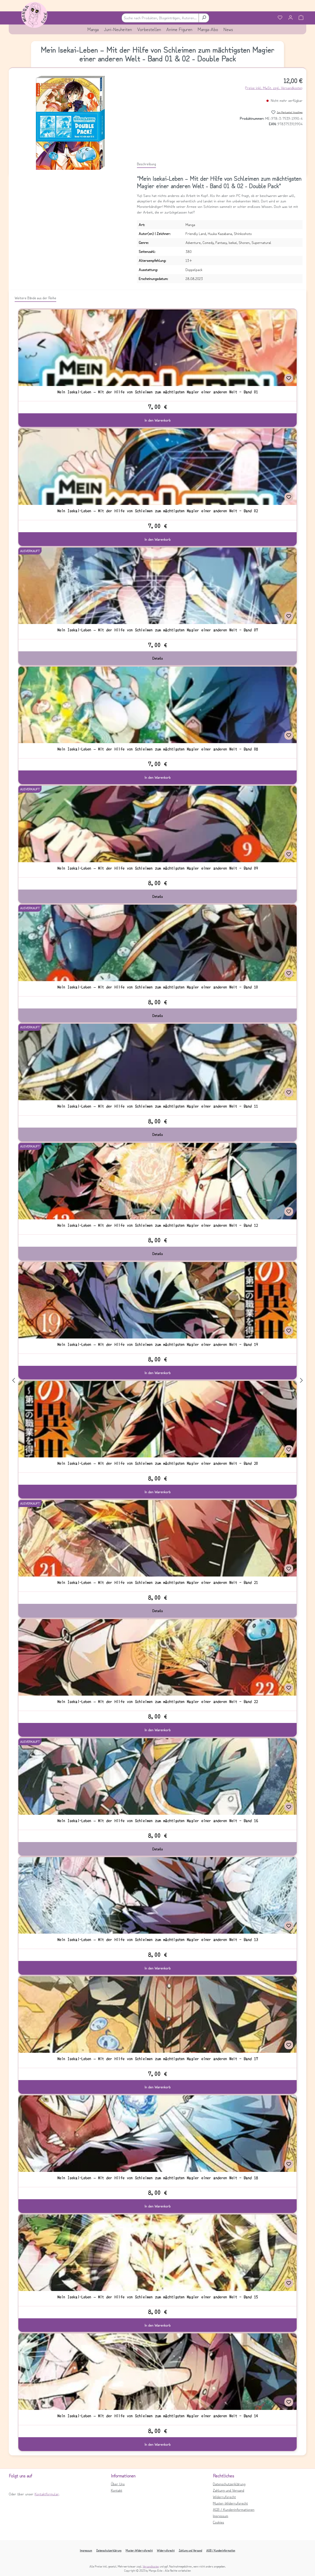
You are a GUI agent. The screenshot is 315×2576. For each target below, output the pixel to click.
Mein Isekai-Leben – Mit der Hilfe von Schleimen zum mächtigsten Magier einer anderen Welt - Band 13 (157, 1939)
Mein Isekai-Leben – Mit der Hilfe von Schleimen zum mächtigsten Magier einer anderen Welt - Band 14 (157, 2415)
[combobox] (160, 17)
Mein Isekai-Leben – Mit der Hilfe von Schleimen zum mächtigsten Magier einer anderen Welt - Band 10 (157, 987)
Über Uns (118, 2483)
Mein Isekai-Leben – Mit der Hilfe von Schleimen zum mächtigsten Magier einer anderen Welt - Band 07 (157, 630)
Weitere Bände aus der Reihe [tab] (35, 297)
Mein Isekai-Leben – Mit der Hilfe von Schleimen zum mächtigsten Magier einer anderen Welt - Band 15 (157, 2297)
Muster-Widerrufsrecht (230, 2503)
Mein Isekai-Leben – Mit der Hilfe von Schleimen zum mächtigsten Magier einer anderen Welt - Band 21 (157, 1582)
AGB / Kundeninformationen (233, 2509)
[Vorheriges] (13, 1380)
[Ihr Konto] (290, 18)
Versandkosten (151, 2566)
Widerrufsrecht (224, 2496)
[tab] (146, 164)
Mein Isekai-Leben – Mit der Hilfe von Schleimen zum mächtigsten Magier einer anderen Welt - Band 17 (157, 2058)
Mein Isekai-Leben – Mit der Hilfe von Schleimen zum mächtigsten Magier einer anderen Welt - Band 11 (157, 1106)
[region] (70, 123)
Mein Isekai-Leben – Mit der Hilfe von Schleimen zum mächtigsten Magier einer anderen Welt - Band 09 (157, 868)
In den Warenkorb (158, 420)
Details (157, 658)
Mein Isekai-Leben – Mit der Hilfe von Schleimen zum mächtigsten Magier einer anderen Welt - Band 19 (157, 1344)
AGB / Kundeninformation (220, 2550)
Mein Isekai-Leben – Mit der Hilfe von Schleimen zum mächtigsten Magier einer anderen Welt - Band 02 (157, 510)
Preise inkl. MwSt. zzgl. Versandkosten (274, 87)
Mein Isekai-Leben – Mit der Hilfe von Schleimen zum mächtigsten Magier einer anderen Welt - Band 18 (157, 2177)
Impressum (220, 2515)
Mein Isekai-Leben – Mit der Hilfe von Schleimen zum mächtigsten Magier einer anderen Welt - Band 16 (157, 1820)
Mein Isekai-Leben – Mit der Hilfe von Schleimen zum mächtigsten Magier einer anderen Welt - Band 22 (157, 1701)
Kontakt (116, 2490)
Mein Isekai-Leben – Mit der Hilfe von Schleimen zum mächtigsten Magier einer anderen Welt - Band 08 (157, 749)
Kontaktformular (47, 2493)
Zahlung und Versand (228, 2490)
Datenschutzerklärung (229, 2483)
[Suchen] (204, 17)
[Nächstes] (301, 1380)
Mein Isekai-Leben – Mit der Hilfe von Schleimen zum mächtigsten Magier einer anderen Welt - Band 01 (157, 392)
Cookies (218, 2522)
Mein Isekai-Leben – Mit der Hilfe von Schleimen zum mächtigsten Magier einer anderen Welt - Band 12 (157, 1225)
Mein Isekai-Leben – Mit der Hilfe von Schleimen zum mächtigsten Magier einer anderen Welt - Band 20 (157, 1463)
